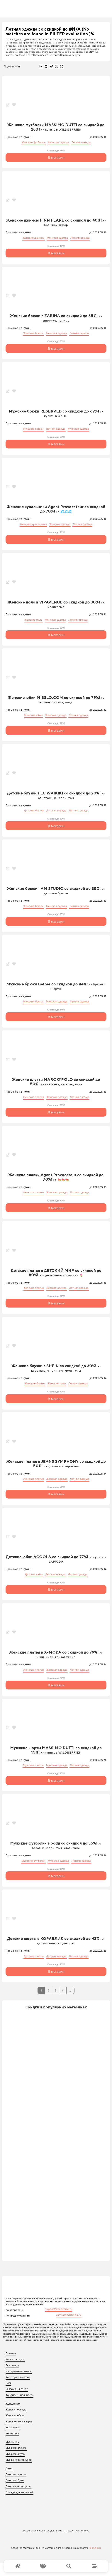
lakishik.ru (95, 2547)
